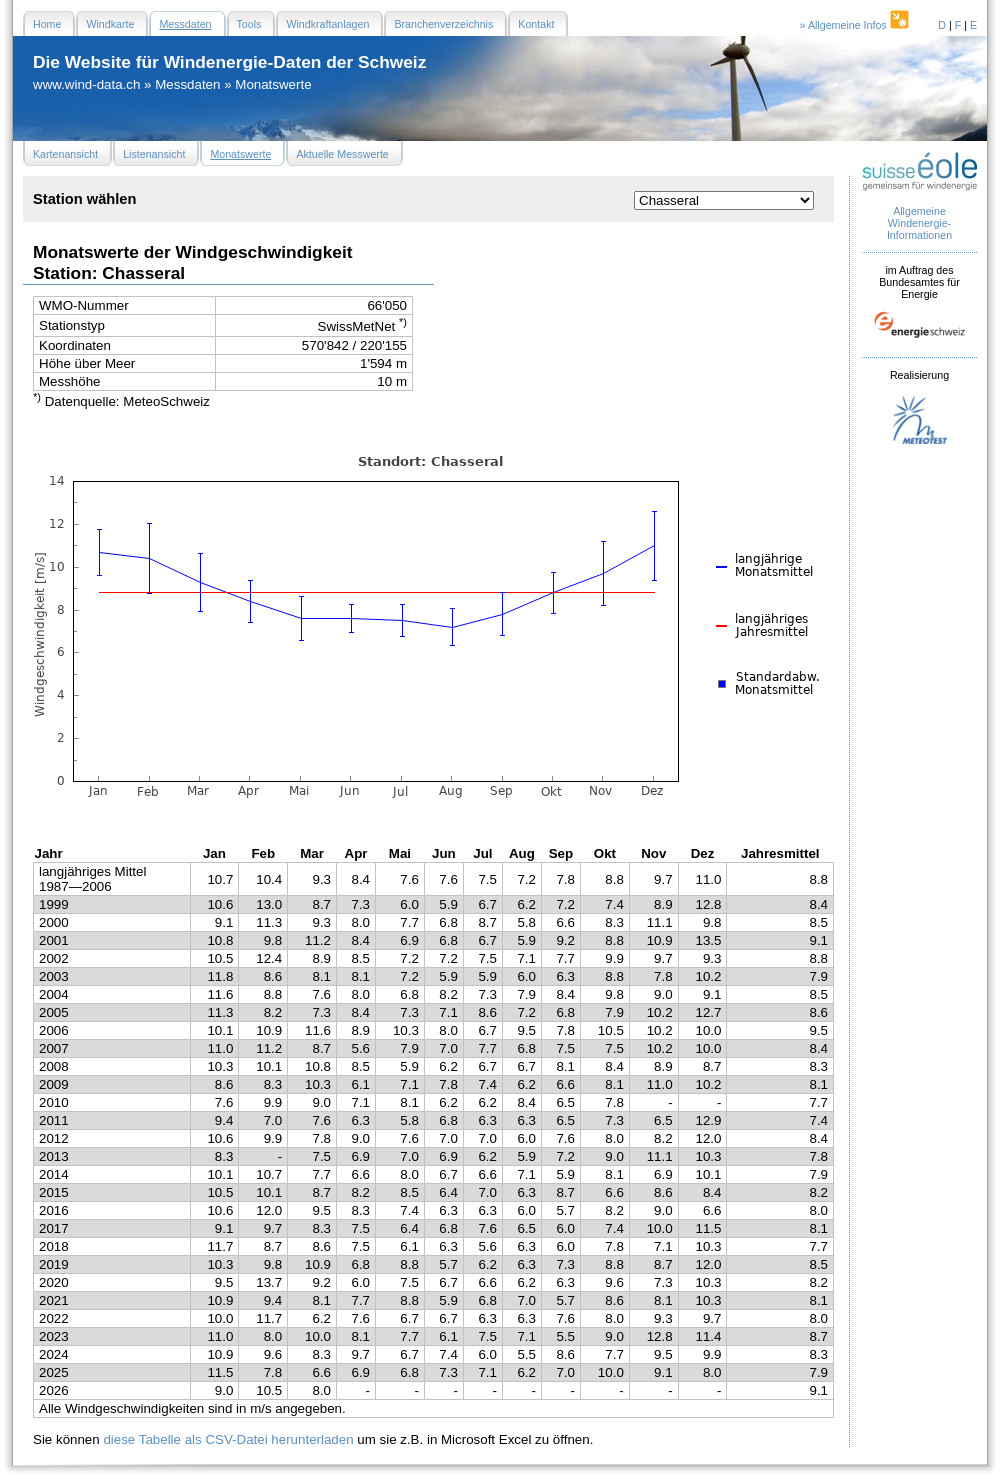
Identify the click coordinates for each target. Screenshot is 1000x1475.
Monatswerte (273, 84)
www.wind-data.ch (86, 84)
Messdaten (187, 84)
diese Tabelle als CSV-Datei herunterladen (228, 1439)
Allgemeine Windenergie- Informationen (919, 223)
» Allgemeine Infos (856, 25)
